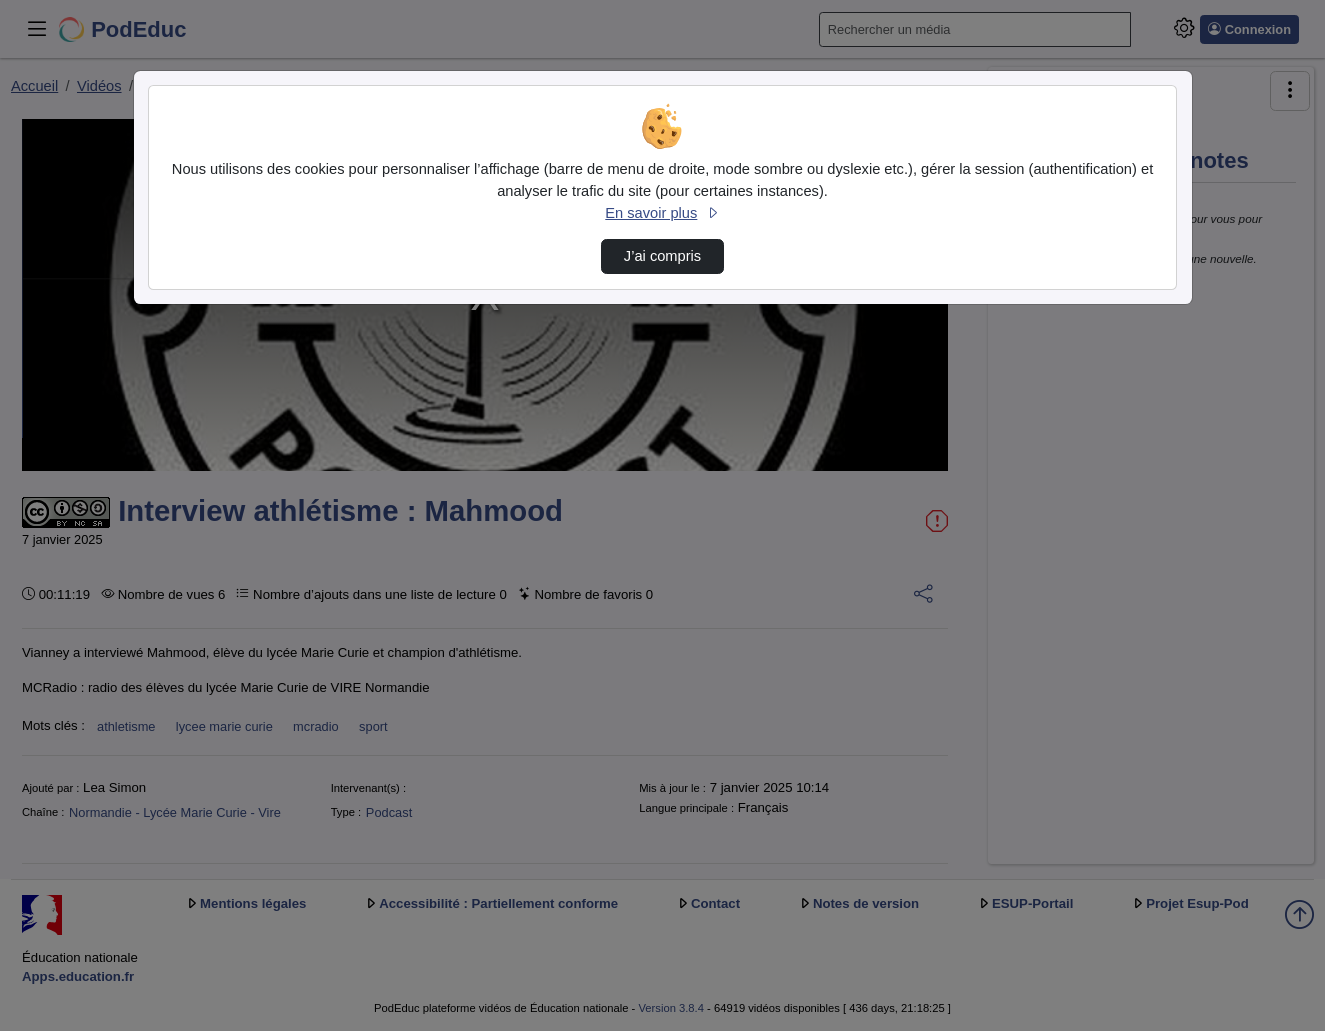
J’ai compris (662, 256)
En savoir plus (662, 213)
